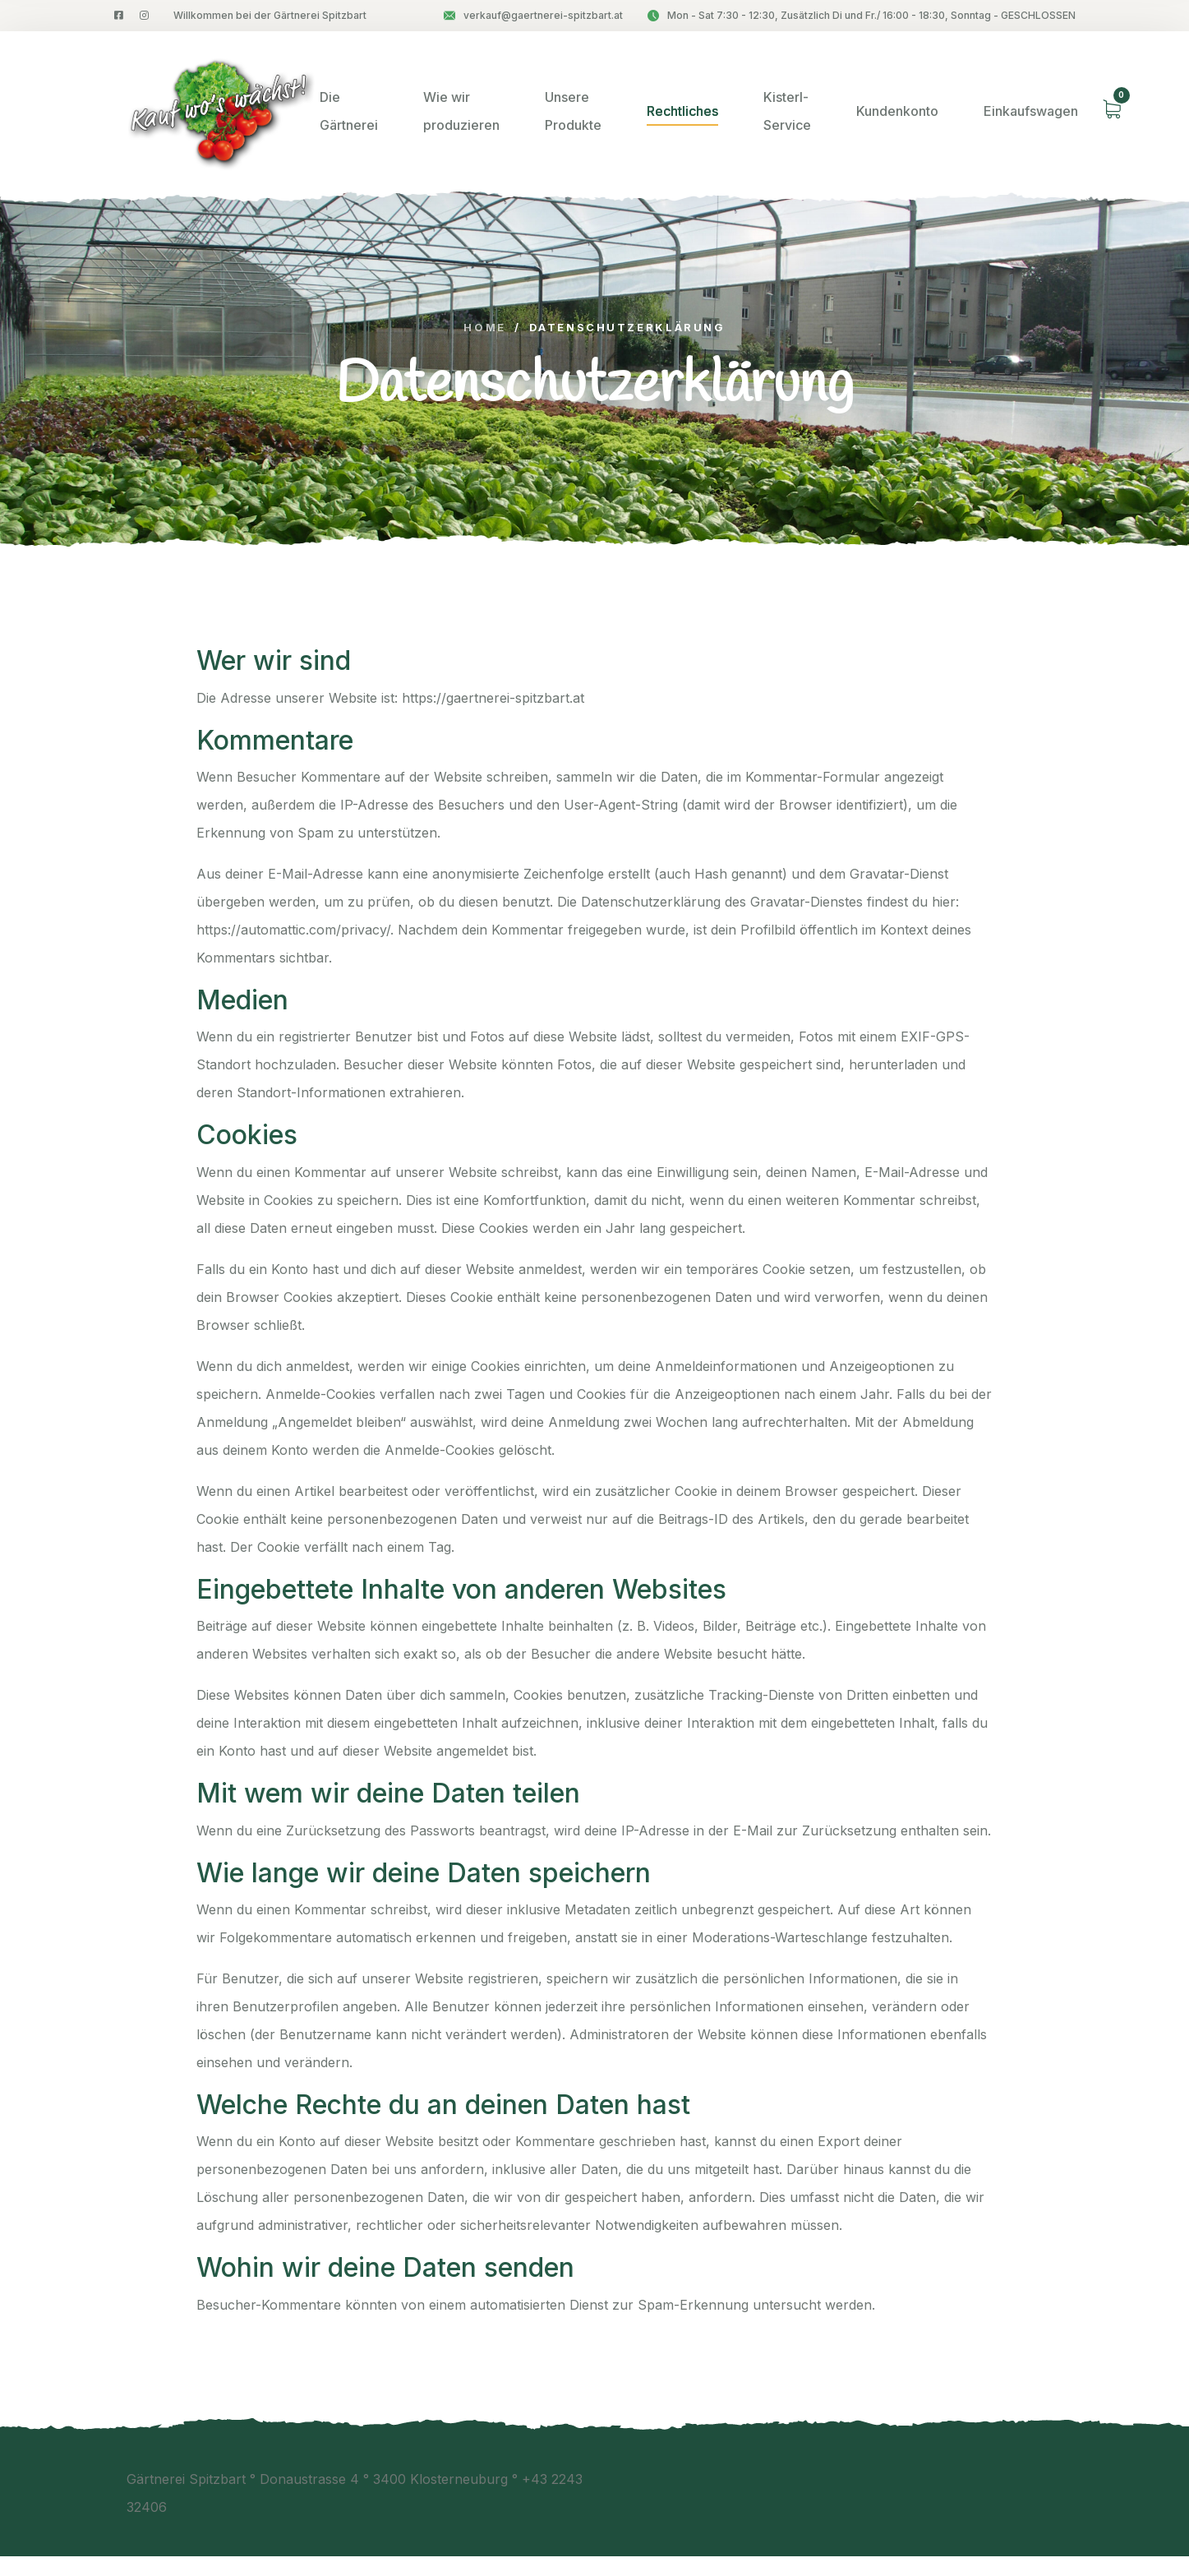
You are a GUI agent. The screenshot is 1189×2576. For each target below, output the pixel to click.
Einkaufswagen (1031, 111)
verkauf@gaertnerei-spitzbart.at (533, 15)
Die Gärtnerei (349, 111)
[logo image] (217, 111)
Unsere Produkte (573, 111)
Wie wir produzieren (461, 111)
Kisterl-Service (787, 111)
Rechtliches (682, 111)
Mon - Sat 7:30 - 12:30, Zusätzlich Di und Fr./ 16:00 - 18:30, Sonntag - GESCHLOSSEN (861, 15)
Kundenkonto (897, 111)
